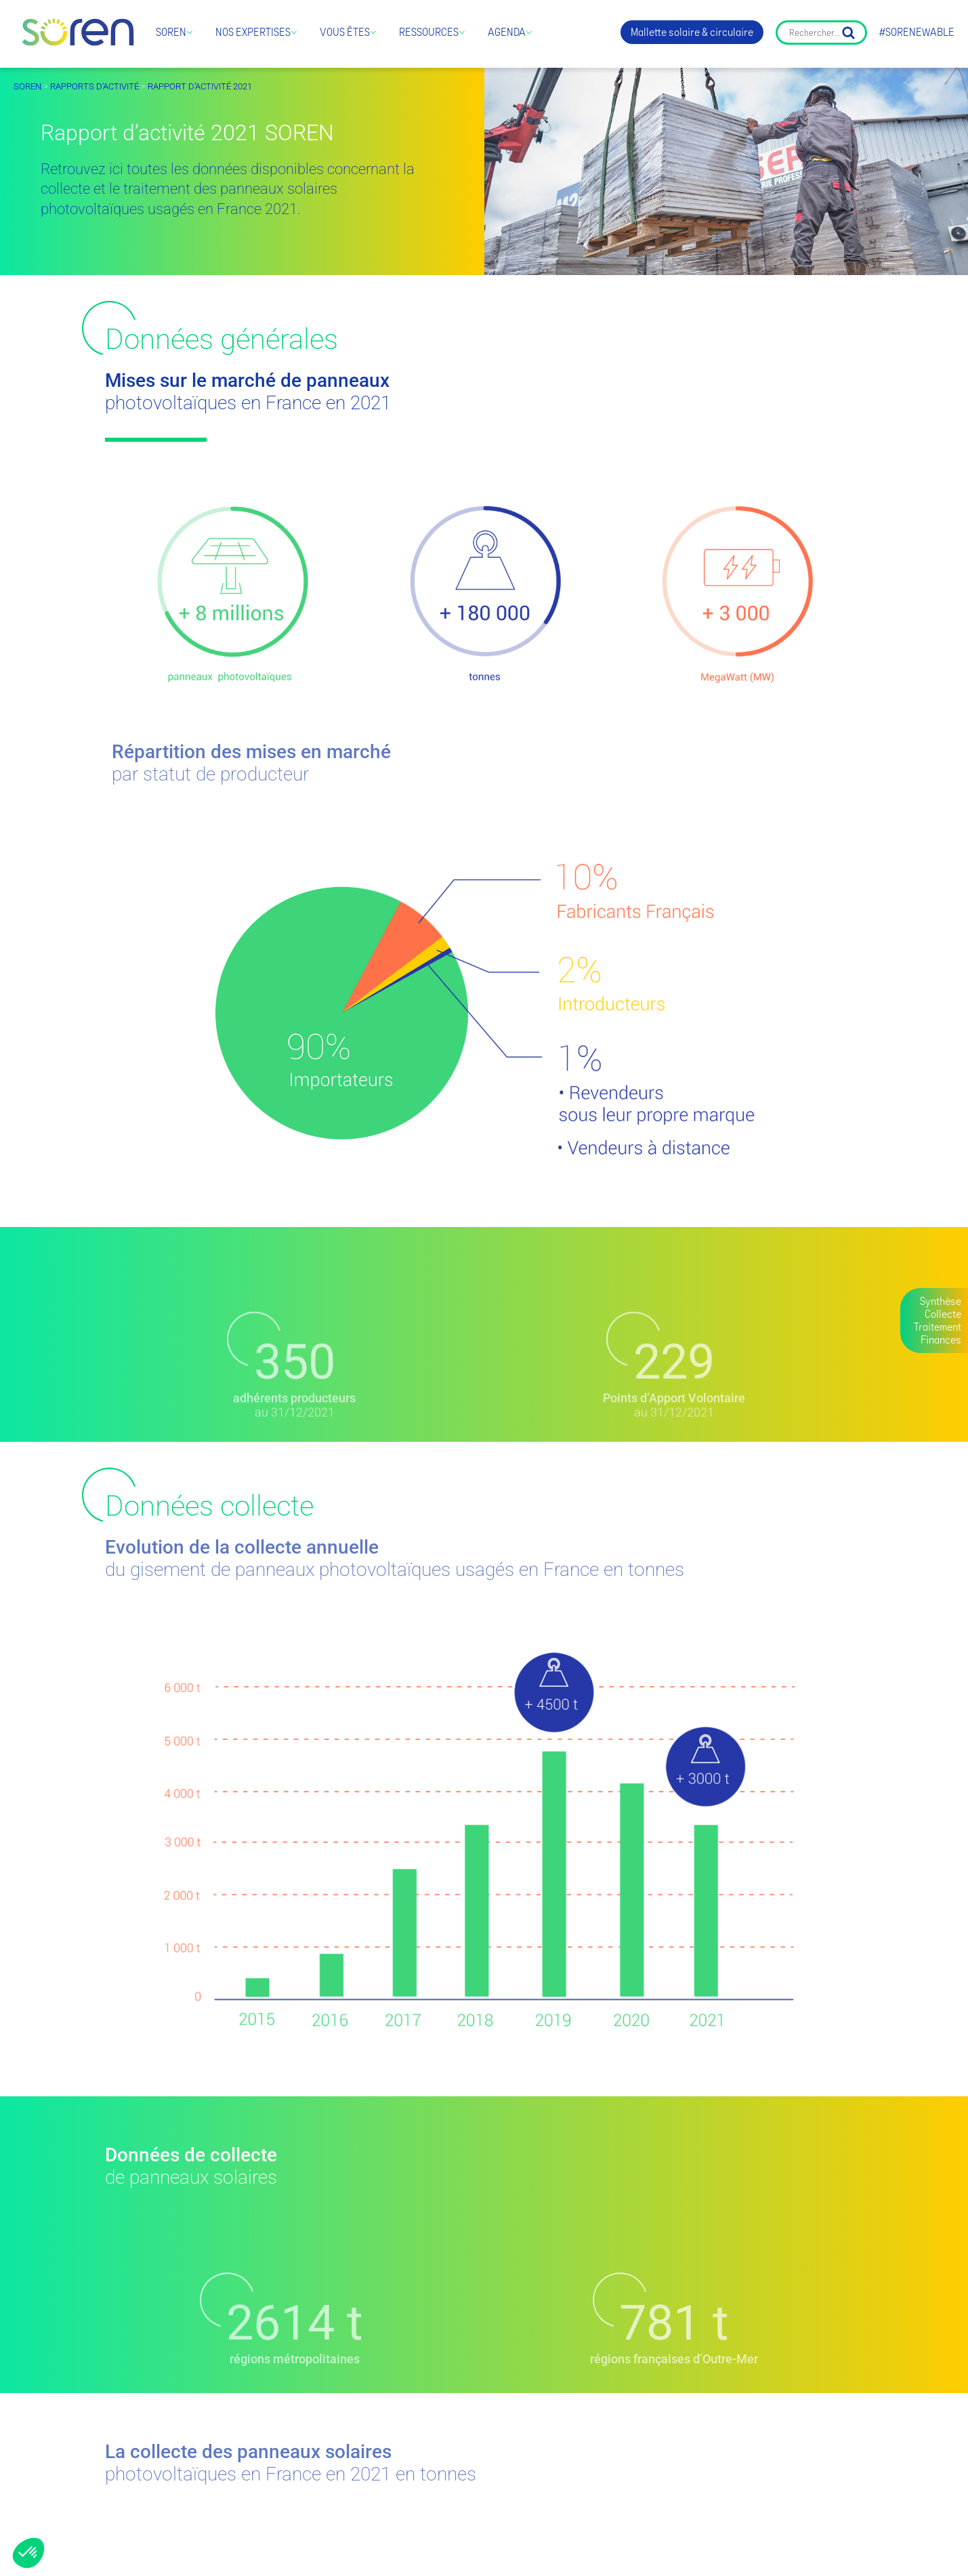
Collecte (943, 1314)
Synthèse (940, 1301)
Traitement (937, 1327)
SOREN (27, 86)
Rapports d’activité (94, 86)
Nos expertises (253, 32)
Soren (171, 32)
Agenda (507, 32)
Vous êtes (345, 32)
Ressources (429, 32)
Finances (941, 1339)
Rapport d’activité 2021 (200, 86)
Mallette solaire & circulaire (692, 32)
